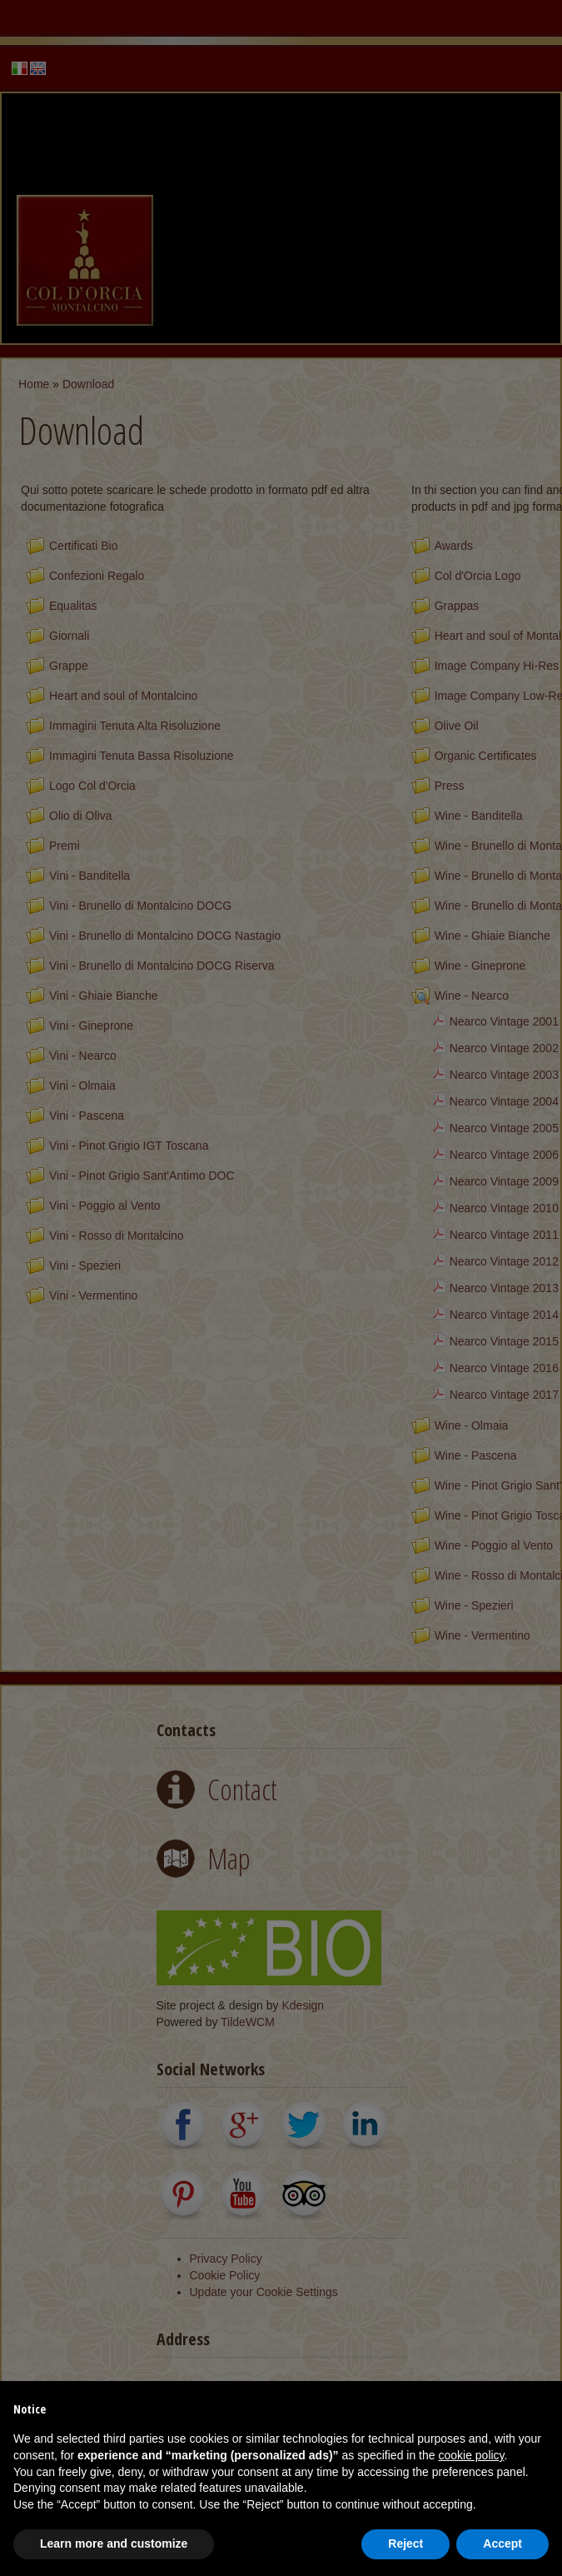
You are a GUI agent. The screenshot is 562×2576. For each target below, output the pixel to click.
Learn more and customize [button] (113, 2543)
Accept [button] (502, 2543)
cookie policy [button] (471, 2455)
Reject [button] (405, 2543)
